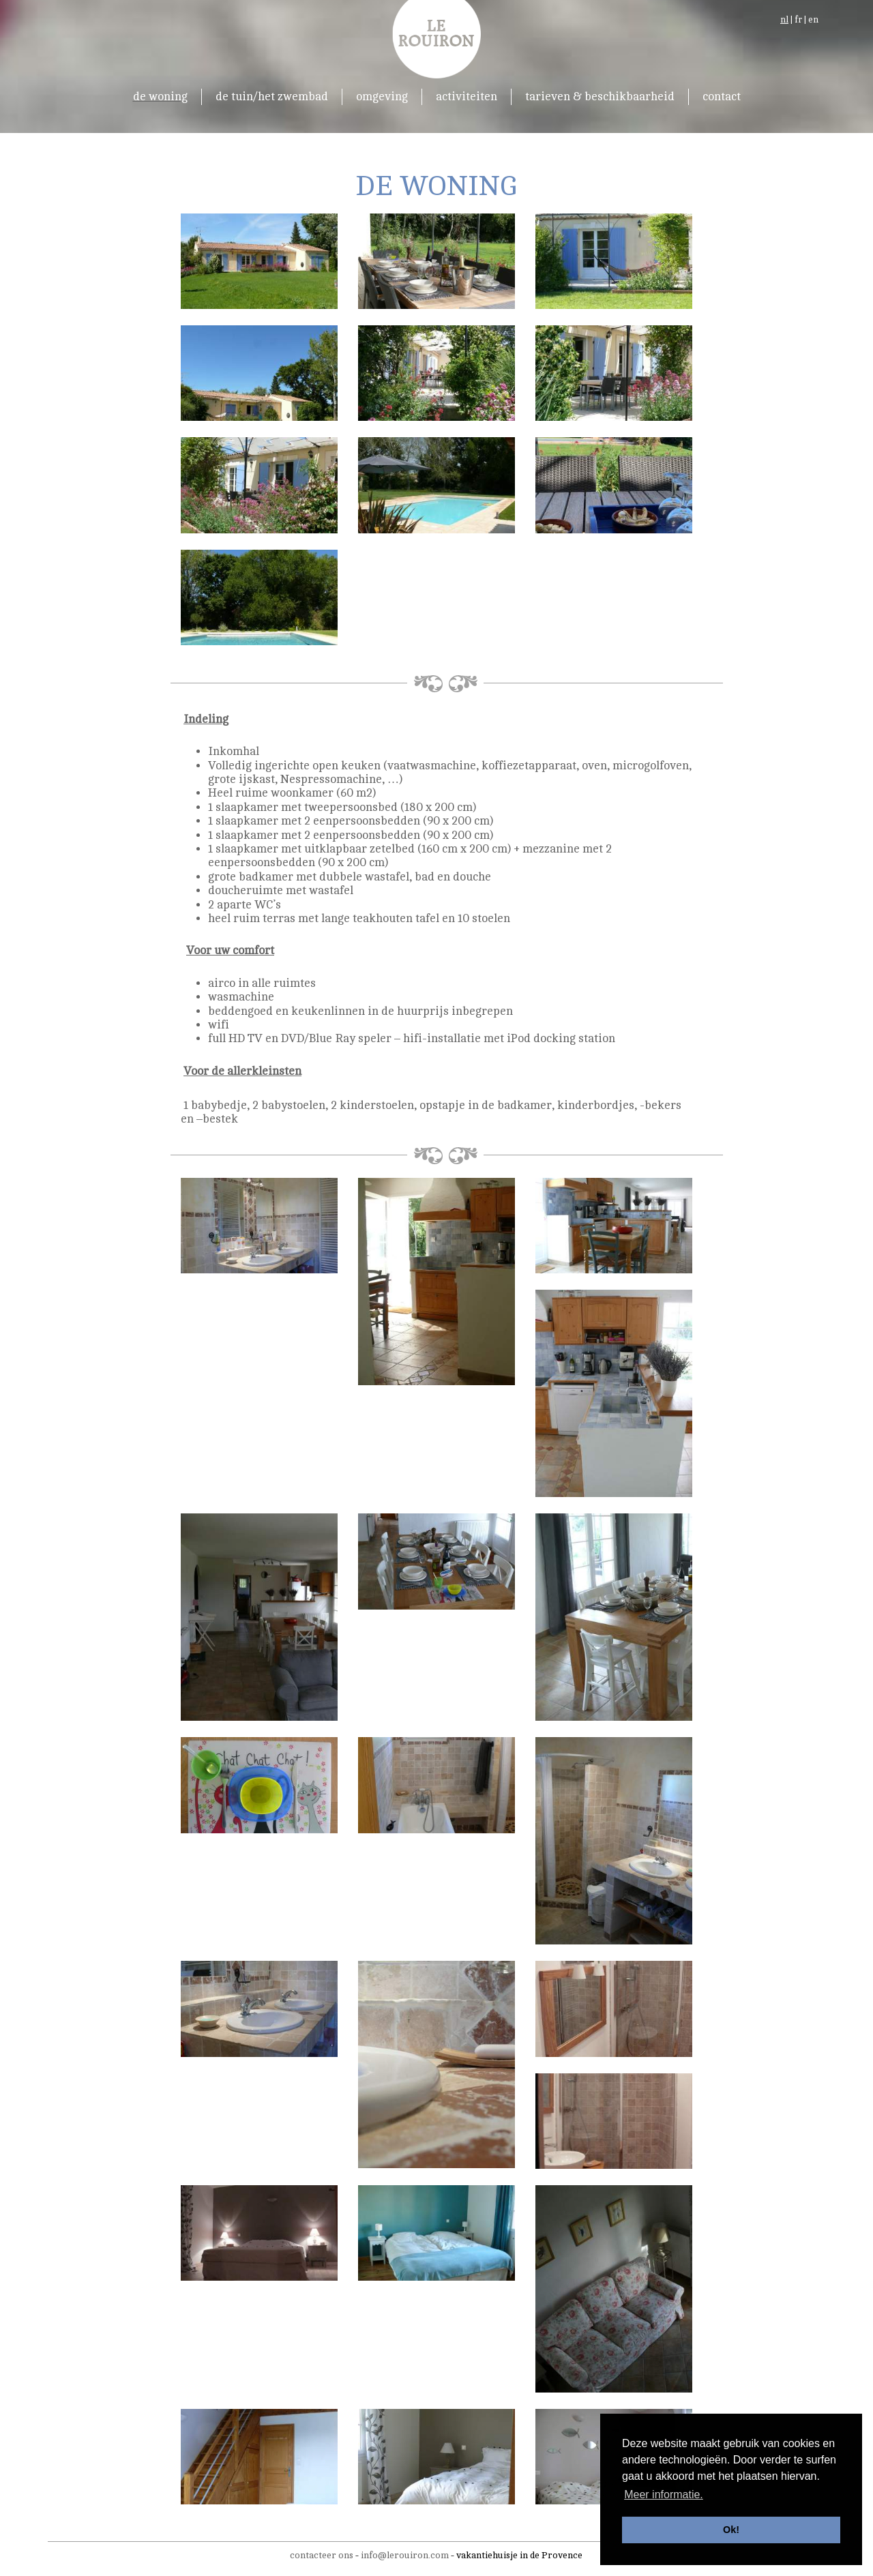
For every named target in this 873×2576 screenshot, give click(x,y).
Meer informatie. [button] (663, 2494)
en (813, 20)
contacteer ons (321, 2555)
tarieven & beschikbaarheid (600, 96)
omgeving (382, 96)
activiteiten (466, 96)
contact (721, 96)
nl (784, 20)
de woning (160, 96)
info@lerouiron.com (405, 2555)
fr (798, 20)
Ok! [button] (731, 2529)
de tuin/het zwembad (272, 96)
